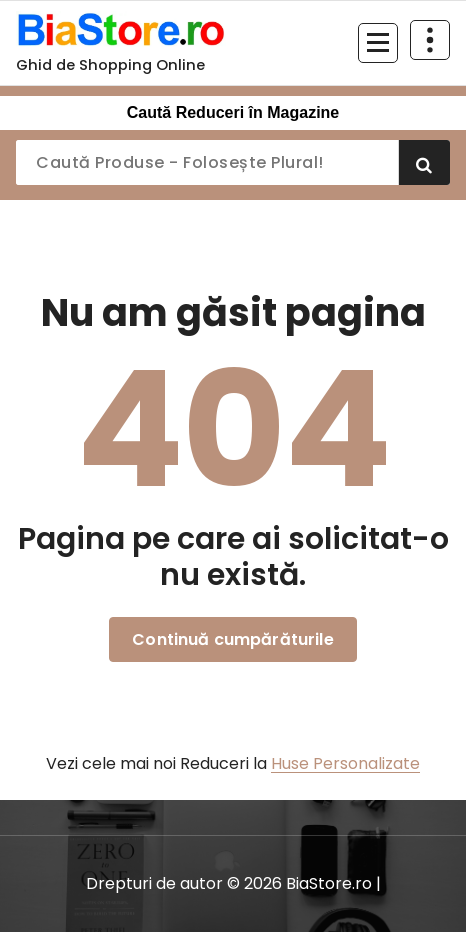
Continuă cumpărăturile (233, 639)
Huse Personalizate (345, 763)
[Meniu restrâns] (378, 43)
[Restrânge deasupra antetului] (430, 40)
